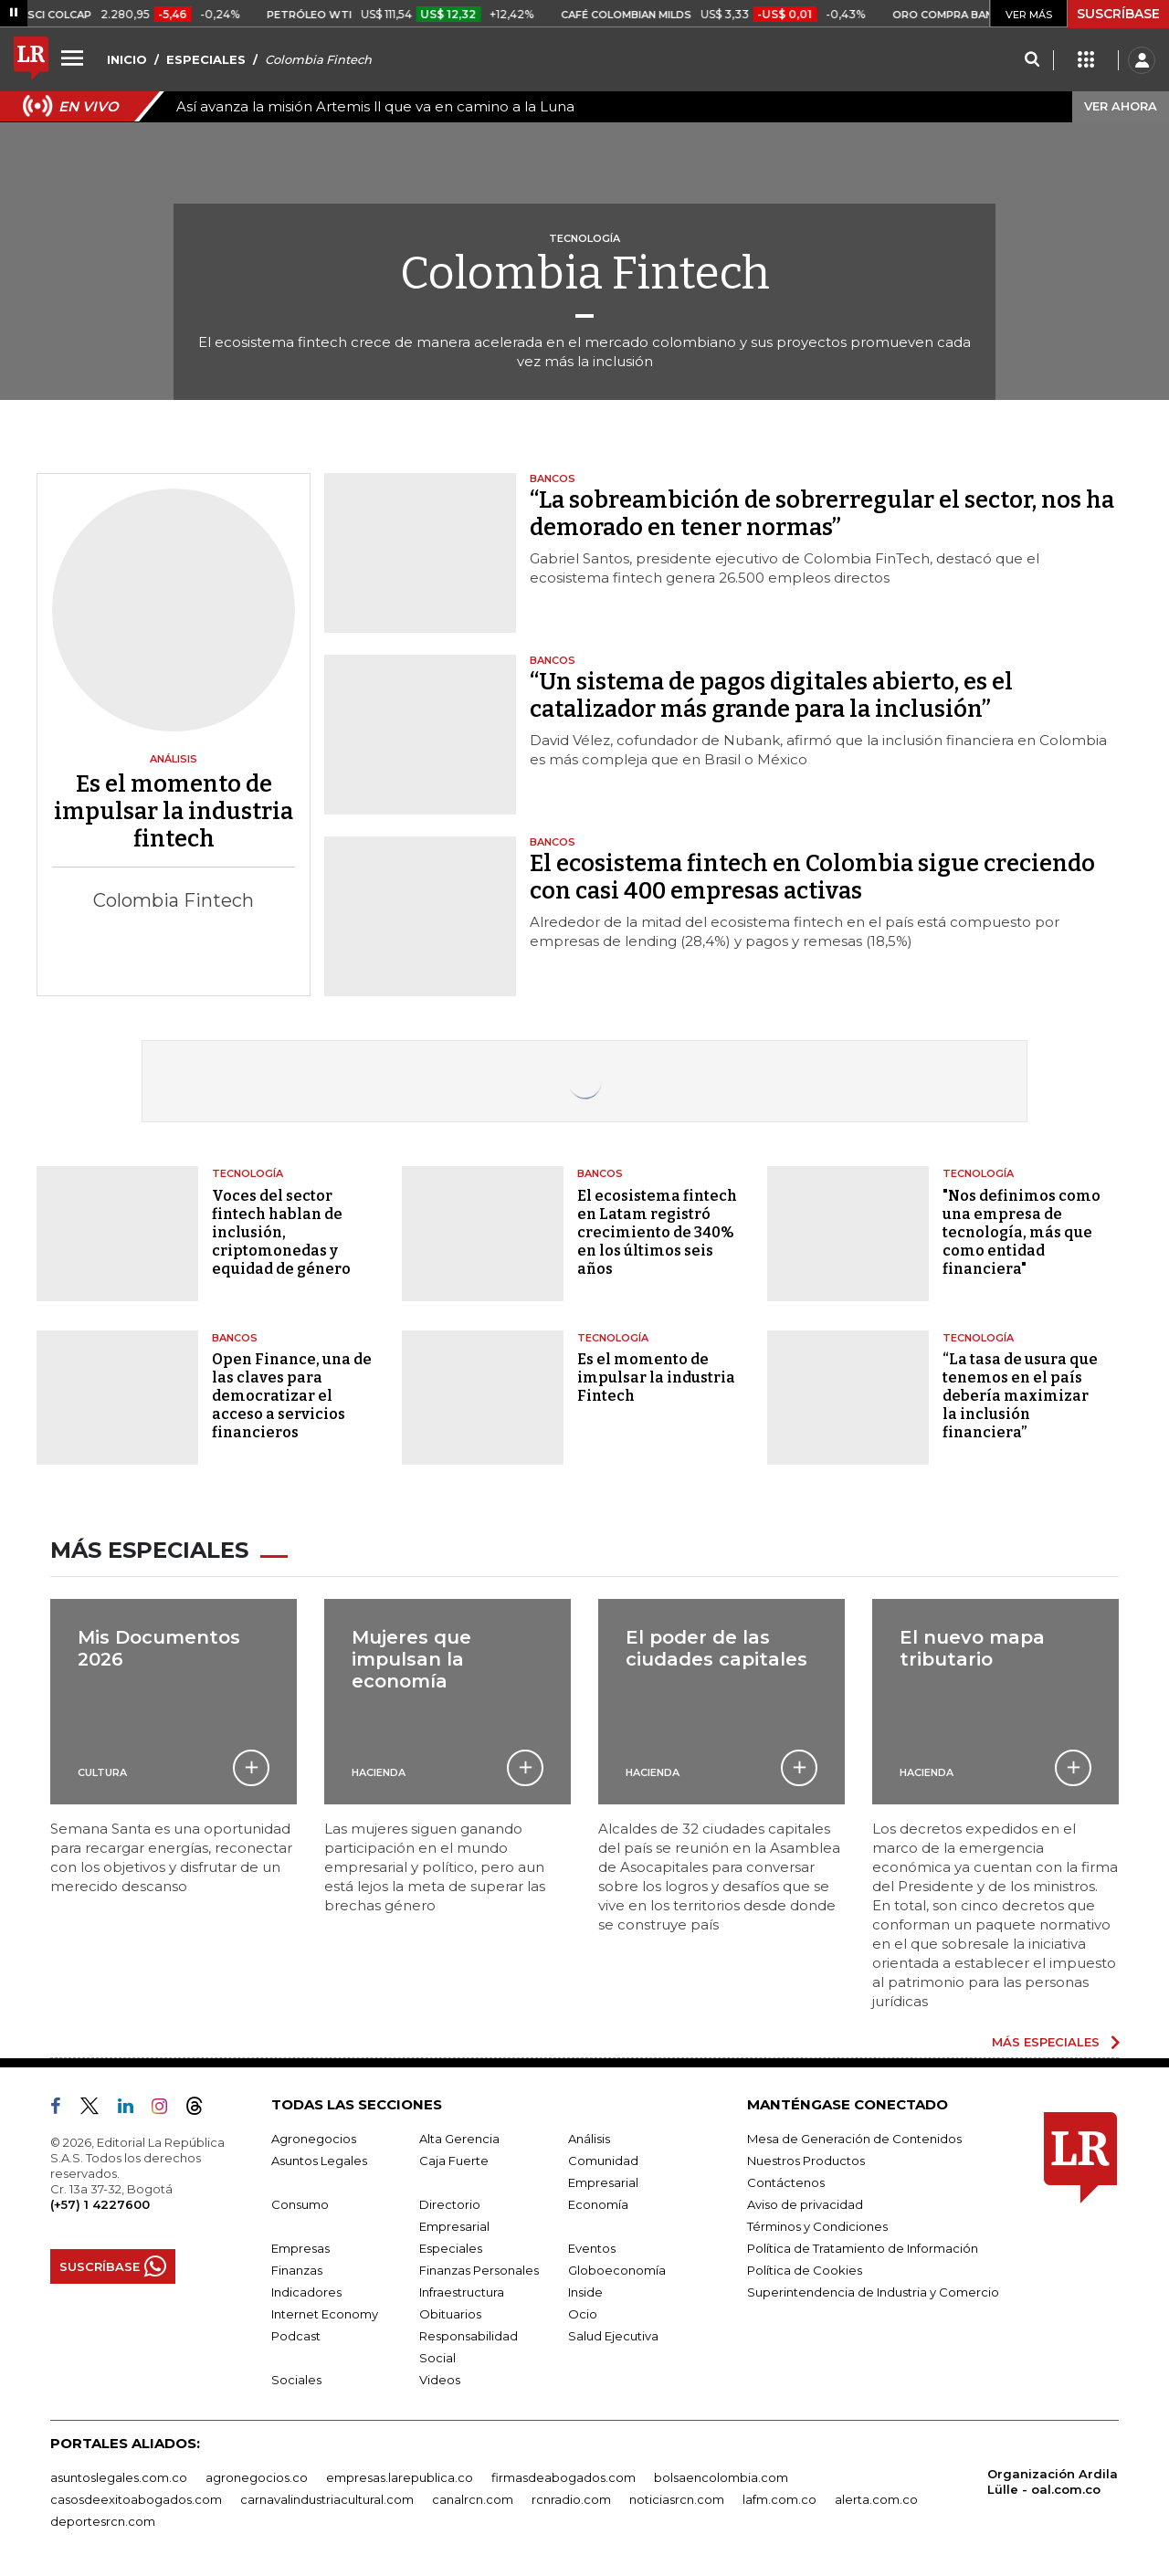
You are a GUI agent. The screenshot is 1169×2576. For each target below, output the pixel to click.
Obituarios (450, 2314)
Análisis (589, 2138)
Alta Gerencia (459, 2138)
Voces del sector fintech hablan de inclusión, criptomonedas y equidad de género (281, 1232)
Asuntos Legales (319, 2160)
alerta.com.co (876, 2499)
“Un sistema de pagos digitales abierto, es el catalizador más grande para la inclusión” (771, 695)
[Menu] (75, 57)
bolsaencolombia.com (721, 2477)
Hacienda (378, 1772)
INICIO (127, 59)
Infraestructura (461, 2292)
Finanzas (296, 2270)
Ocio (582, 2314)
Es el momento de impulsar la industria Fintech (656, 1377)
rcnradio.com (571, 2499)
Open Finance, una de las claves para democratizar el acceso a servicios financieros (292, 1396)
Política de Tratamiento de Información (862, 2248)
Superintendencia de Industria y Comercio (873, 2292)
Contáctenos (786, 2182)
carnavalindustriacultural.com (327, 2499)
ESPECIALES (206, 59)
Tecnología (247, 1173)
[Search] (1031, 60)
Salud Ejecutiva (613, 2336)
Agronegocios (313, 2138)
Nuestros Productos (806, 2160)
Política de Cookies (804, 2270)
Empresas (300, 2248)
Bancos (600, 1173)
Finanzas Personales (479, 2270)
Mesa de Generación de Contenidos (854, 2138)
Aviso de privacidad (805, 2204)
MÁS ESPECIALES (1046, 2042)
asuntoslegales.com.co (118, 2477)
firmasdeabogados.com (563, 2477)
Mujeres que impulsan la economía (411, 1659)
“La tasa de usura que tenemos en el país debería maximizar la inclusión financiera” (1020, 1396)
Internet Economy (324, 2314)
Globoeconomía (617, 2270)
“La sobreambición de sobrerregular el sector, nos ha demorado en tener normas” (822, 514)
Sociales (296, 2379)
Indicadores (306, 2292)
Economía (598, 2204)
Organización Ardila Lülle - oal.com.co (1052, 2481)
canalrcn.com (472, 2499)
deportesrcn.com (102, 2521)
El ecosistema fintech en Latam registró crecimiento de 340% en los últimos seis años (657, 1232)
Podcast (296, 2336)
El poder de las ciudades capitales (716, 1648)
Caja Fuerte (454, 2160)
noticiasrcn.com (676, 2499)
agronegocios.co (256, 2477)
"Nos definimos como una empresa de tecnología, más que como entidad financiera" (1022, 1232)
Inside (585, 2292)
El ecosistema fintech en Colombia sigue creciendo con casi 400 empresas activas (812, 877)
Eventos (592, 2248)
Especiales (450, 2248)
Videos (439, 2379)
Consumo (300, 2204)
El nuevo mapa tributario (972, 1648)
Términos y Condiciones (817, 2226)
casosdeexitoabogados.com (136, 2499)
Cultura (102, 1772)
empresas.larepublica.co (399, 2477)
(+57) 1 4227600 (100, 2204)
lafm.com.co (779, 2499)
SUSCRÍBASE (1118, 13)
